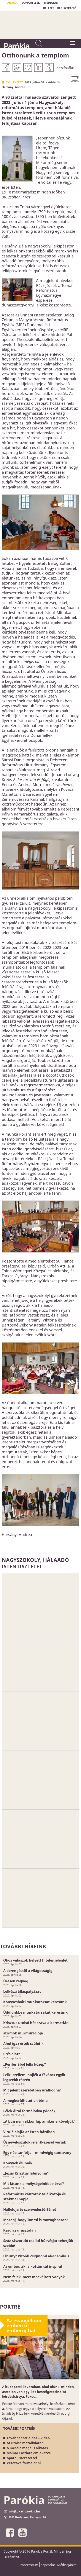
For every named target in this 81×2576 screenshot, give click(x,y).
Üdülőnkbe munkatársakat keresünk (35, 2012)
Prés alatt (11, 2054)
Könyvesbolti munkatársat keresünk (35, 2002)
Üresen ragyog (15, 1981)
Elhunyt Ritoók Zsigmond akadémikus (36, 2256)
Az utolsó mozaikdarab (25, 2443)
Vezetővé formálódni (24, 2463)
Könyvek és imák (17, 2163)
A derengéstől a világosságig (27, 1970)
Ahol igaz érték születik (23, 2043)
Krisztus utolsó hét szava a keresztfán (36, 2022)
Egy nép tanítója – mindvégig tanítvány (37, 2152)
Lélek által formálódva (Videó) (29, 2111)
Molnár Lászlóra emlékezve (29, 2453)
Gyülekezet (14, 82)
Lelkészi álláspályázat (22, 1991)
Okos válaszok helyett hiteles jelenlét (35, 1960)
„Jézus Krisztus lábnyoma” (26, 2173)
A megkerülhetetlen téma (25, 2100)
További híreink (23, 1946)
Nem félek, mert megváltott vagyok (34, 2277)
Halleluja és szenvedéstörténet (29, 2209)
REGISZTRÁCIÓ (66, 8)
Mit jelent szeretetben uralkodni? (32, 2090)
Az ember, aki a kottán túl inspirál (32, 2266)
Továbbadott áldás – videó (28, 2438)
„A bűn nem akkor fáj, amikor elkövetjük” (39, 2121)
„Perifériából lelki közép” (24, 2064)
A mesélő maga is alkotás (27, 2448)
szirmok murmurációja (23, 2033)
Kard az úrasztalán (19, 2230)
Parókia (16, 46)
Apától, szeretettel (22, 2458)
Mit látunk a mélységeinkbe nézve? (33, 2183)
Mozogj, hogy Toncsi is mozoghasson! (35, 2219)
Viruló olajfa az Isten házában (29, 2131)
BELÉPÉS (48, 8)
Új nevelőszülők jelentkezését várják (34, 2142)
